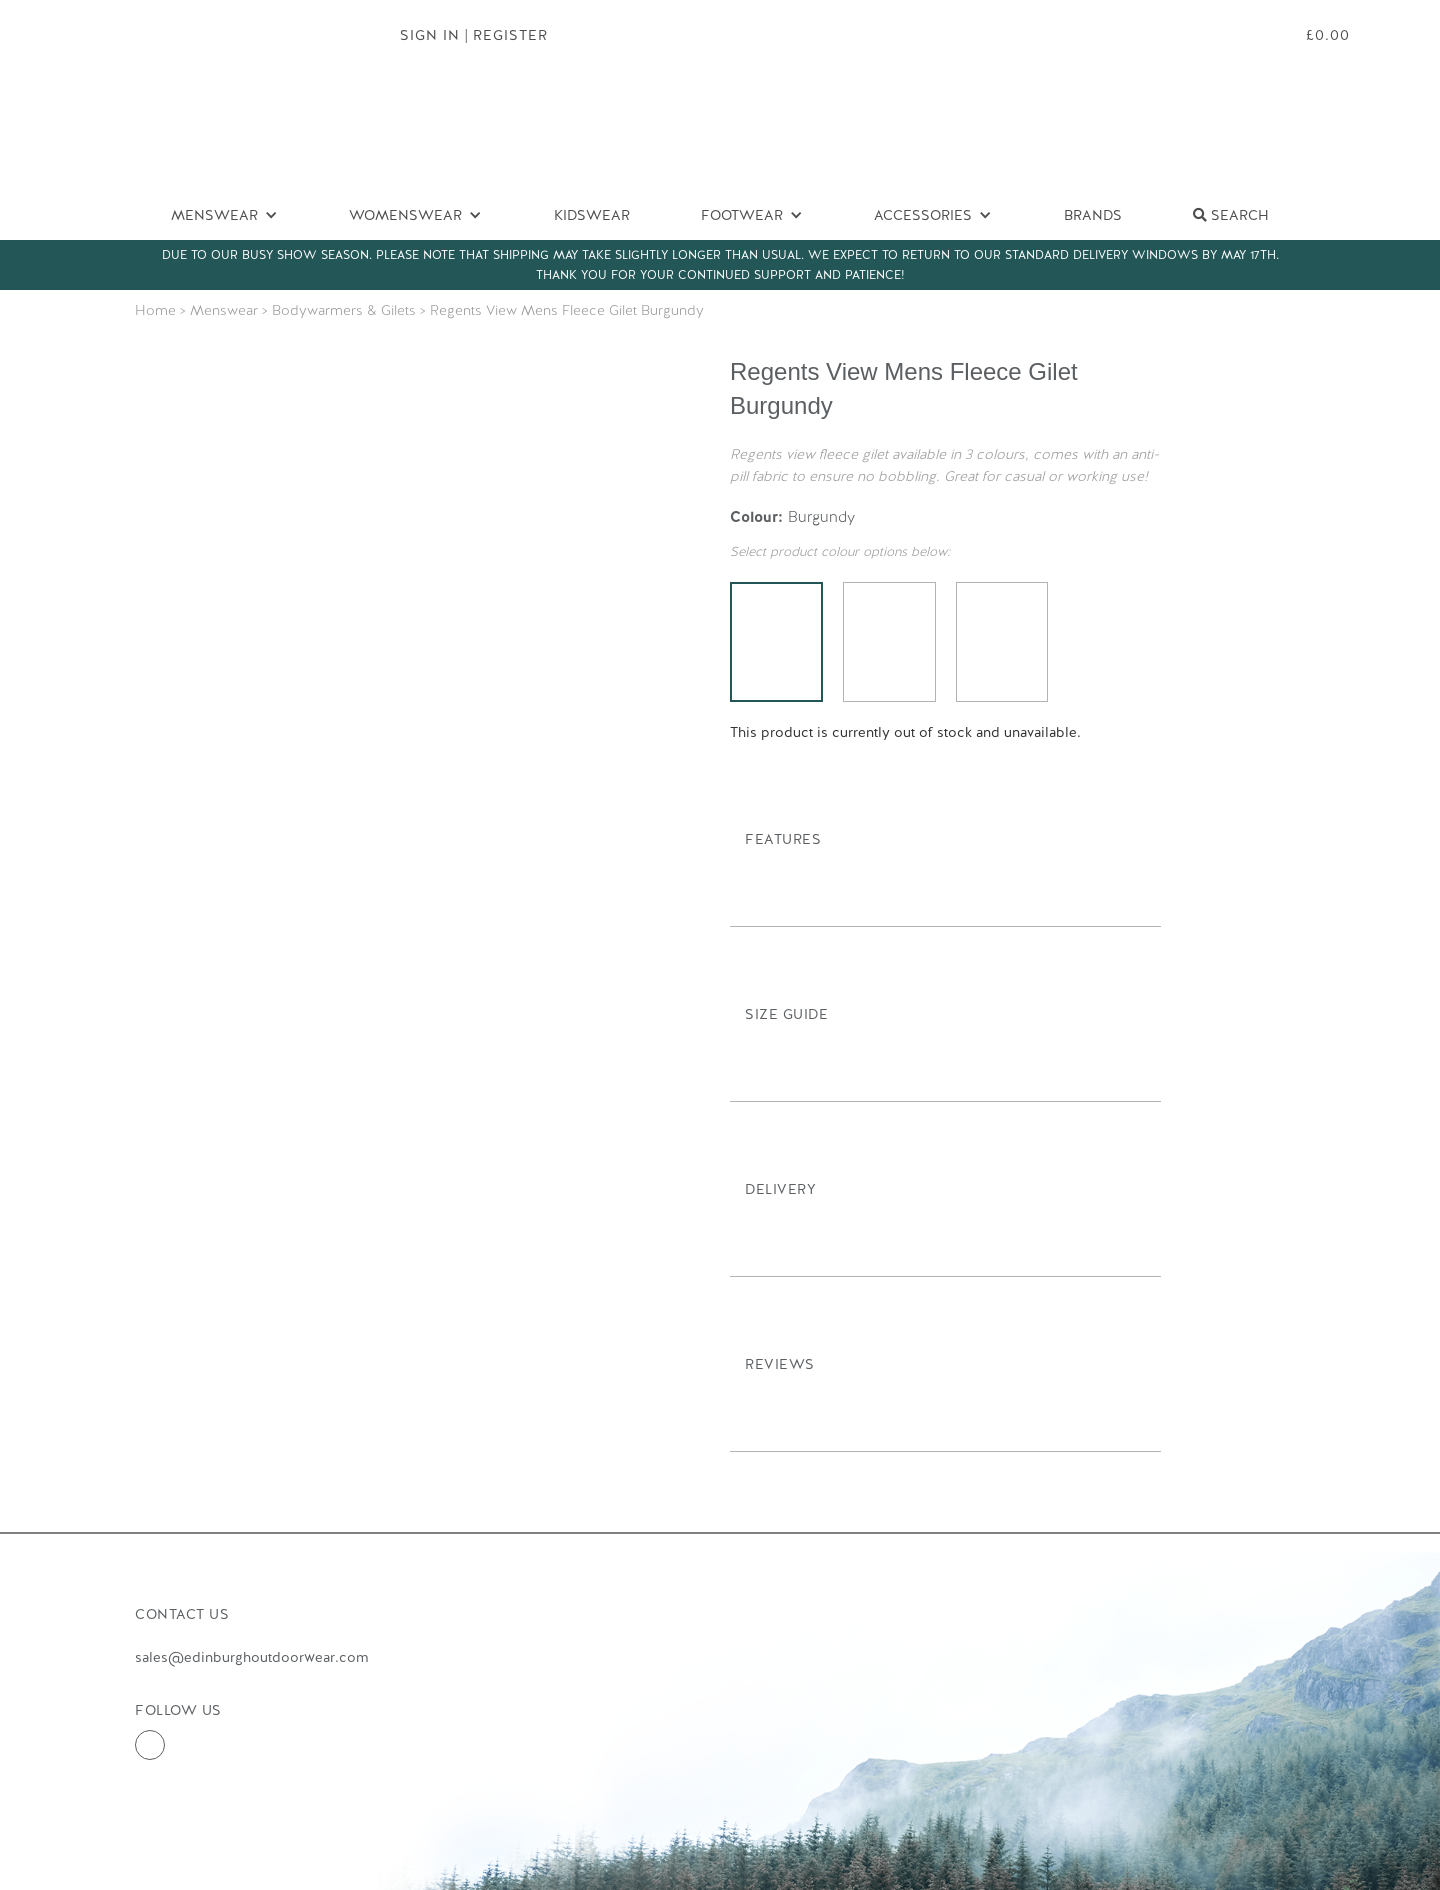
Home (155, 310)
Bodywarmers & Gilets (344, 310)
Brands (1093, 215)
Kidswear (592, 215)
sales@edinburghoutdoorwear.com (251, 1657)
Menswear (224, 310)
